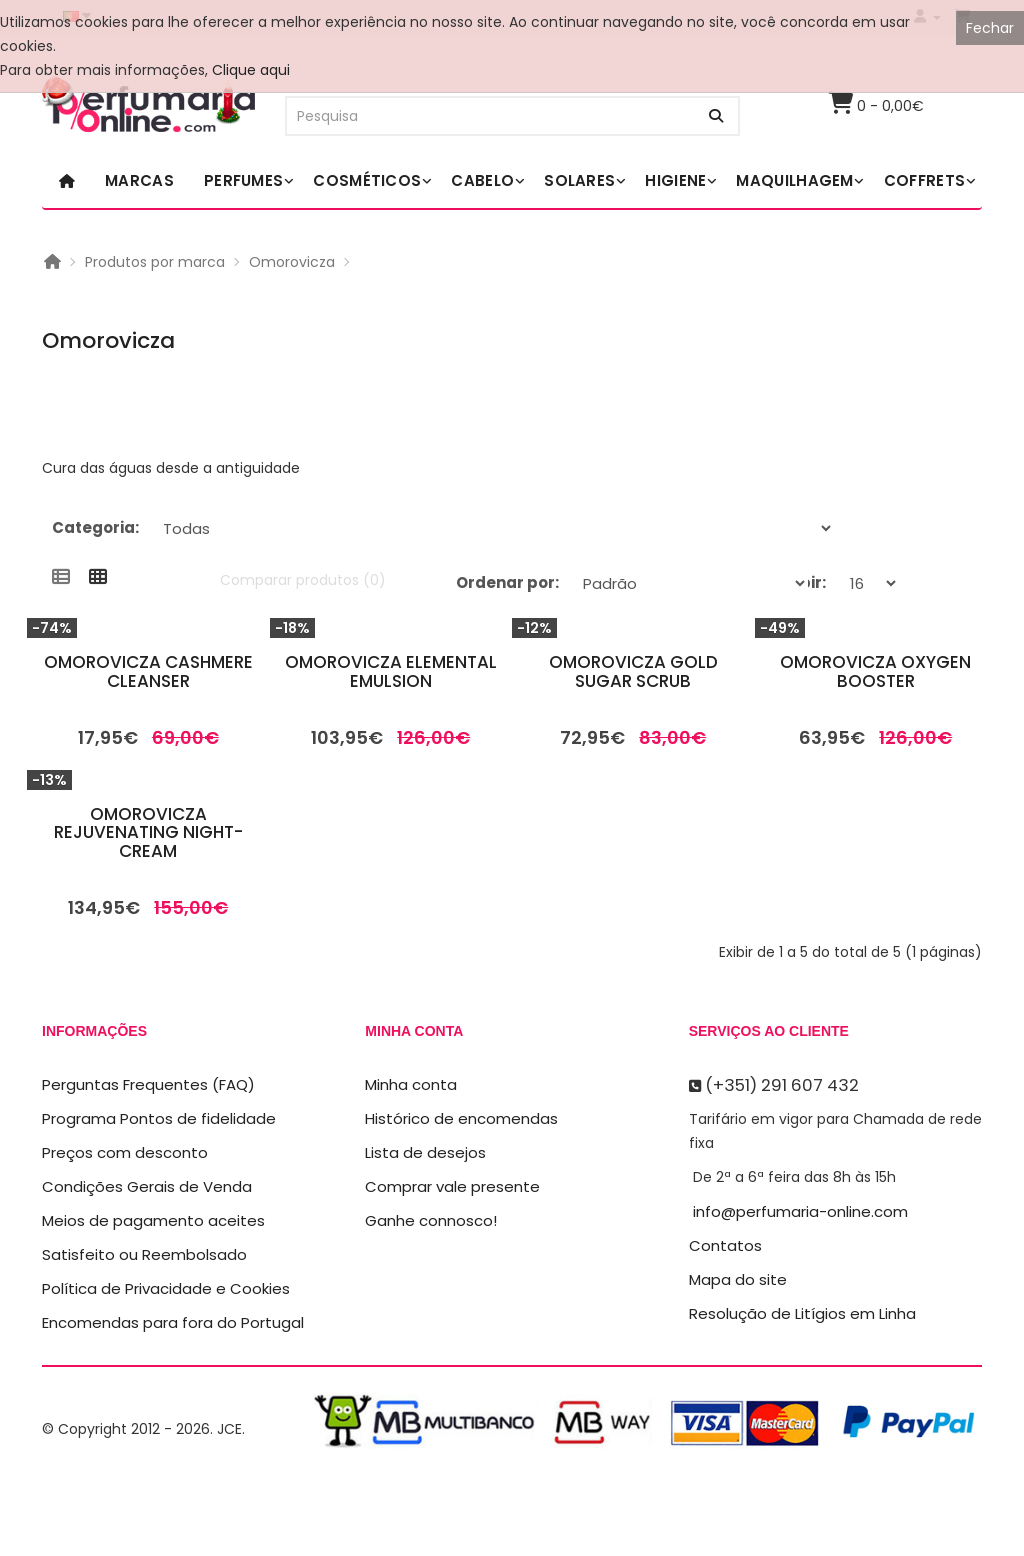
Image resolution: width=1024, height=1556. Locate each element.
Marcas (139, 180)
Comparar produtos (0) (303, 580)
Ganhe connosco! (431, 1220)
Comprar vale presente (452, 1186)
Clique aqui (251, 70)
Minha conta (411, 1084)
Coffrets (924, 180)
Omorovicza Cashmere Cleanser (148, 671)
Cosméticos (367, 180)
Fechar (990, 28)
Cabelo (482, 180)
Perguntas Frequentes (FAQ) (148, 1084)
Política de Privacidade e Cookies (166, 1288)
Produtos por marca (155, 262)
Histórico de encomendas (461, 1118)
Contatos (725, 1245)
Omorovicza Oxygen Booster (875, 671)
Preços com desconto (125, 1152)
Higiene (675, 180)
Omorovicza (292, 262)
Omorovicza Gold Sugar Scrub (633, 671)
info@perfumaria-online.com (800, 1211)
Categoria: (95, 527)
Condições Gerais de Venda (147, 1186)
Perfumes (243, 180)
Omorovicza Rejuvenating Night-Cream (148, 832)
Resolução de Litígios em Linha (802, 1313)
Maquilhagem (794, 180)
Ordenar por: (507, 582)
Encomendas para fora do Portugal (173, 1322)
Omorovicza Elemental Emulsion (391, 671)
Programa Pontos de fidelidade (159, 1118)
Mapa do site (738, 1279)
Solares (579, 180)
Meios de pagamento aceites (153, 1220)
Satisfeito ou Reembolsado (144, 1254)
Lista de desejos (425, 1152)
